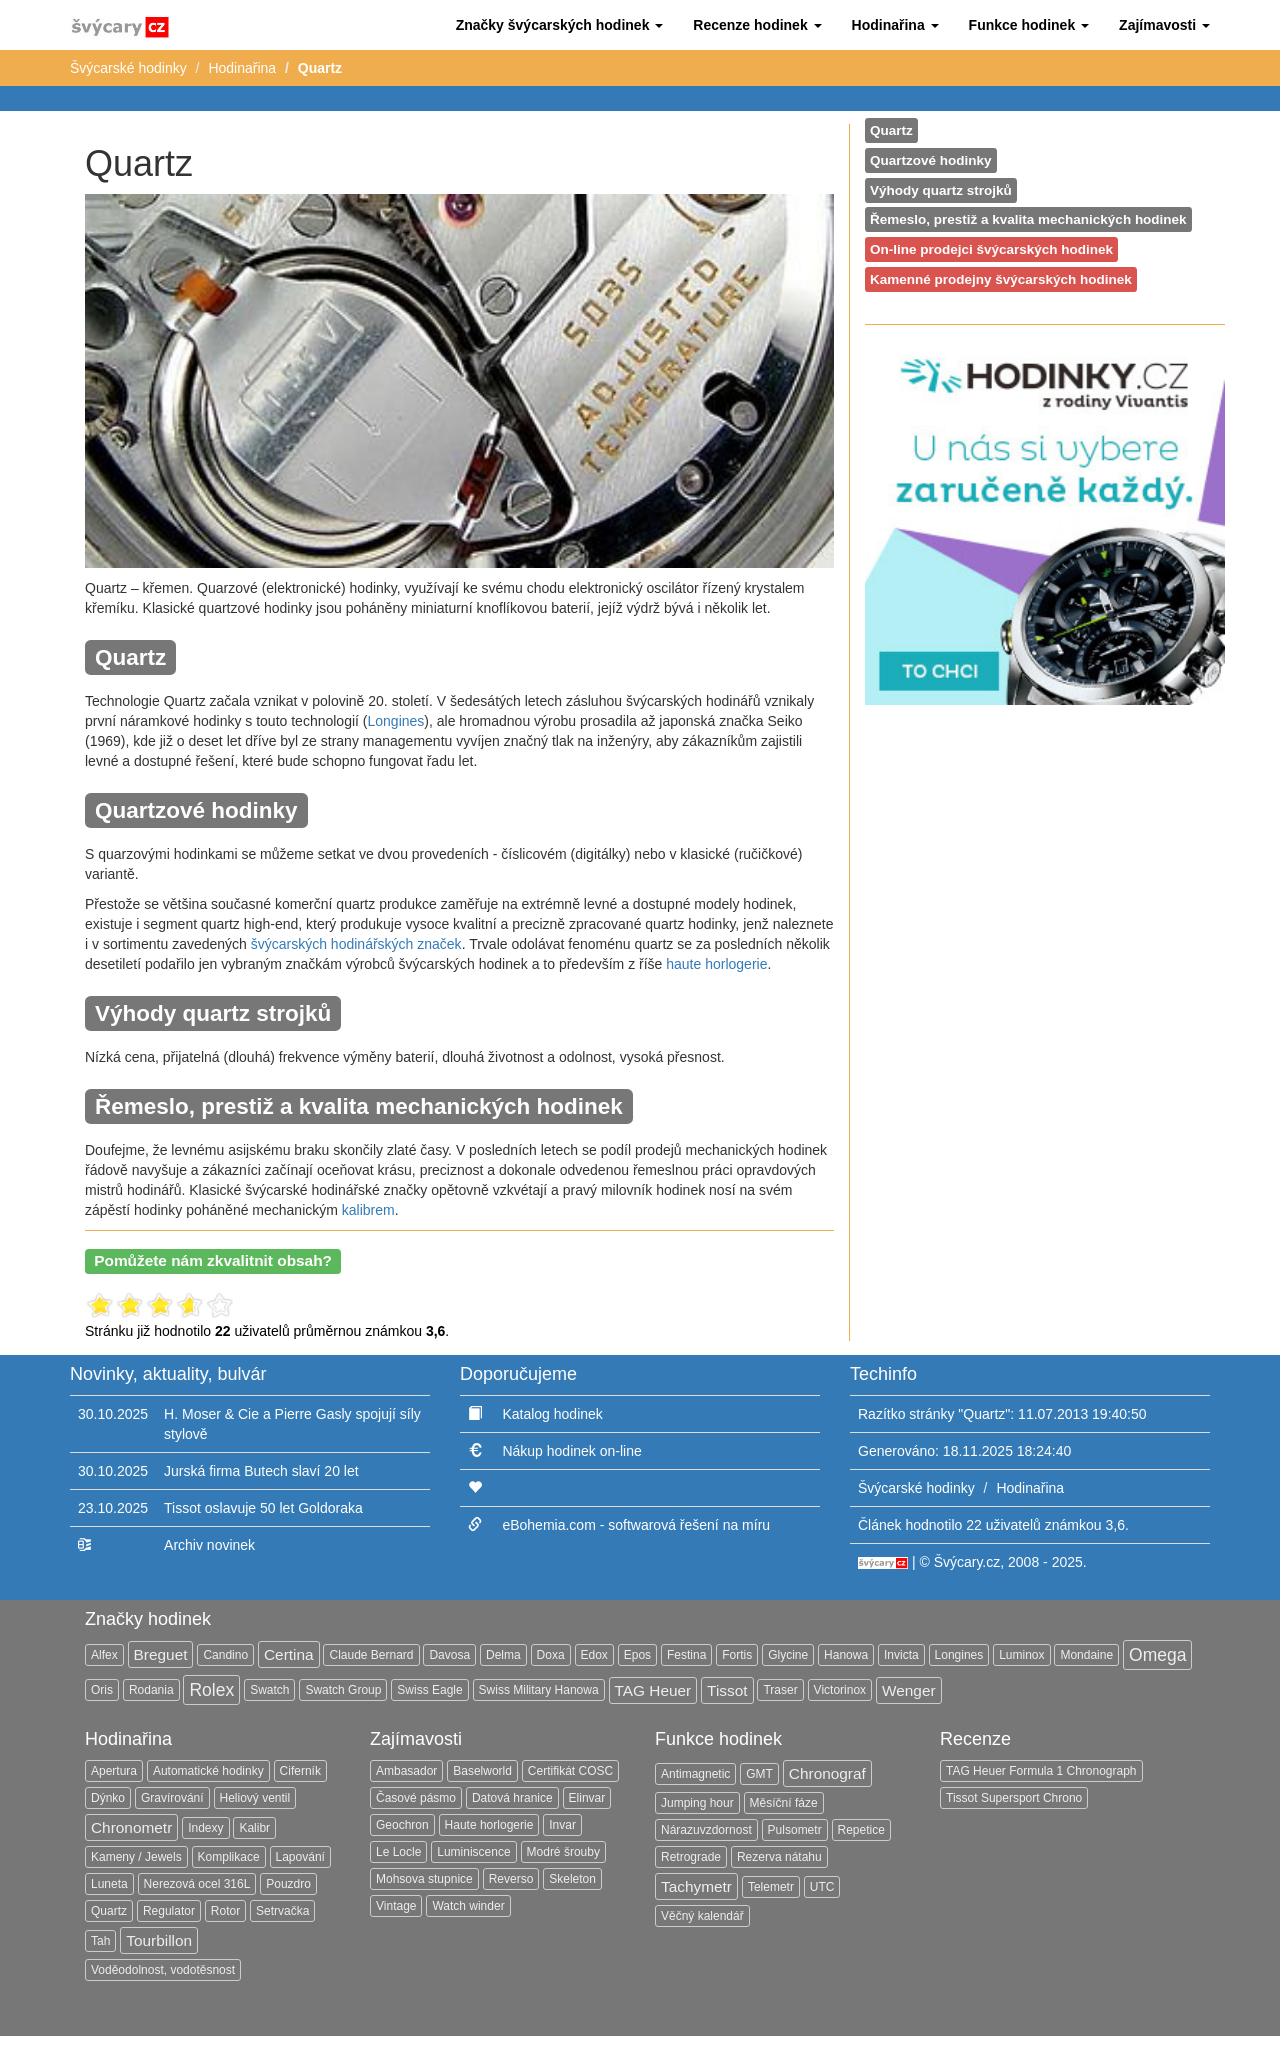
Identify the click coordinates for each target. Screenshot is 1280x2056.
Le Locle (398, 1852)
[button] (560, 25)
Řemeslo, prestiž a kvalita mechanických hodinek (1028, 219)
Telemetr (771, 1887)
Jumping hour (697, 1803)
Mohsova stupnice (424, 1879)
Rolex (211, 1690)
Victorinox (840, 1690)
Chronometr (131, 1827)
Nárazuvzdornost (706, 1830)
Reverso (511, 1879)
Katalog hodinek (552, 1414)
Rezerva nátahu (779, 1857)
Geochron (402, 1825)
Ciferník (300, 1771)
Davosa (449, 1655)
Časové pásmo (416, 1798)
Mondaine (1086, 1655)
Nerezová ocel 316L (197, 1884)
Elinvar (587, 1798)
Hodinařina (242, 68)
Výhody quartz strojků (941, 190)
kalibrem (368, 1210)
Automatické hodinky (208, 1771)
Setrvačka (282, 1911)
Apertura (114, 1771)
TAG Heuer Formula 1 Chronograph (1041, 1771)
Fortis (737, 1655)
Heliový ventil (255, 1798)
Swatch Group (343, 1690)
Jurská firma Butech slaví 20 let (261, 1471)
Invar (562, 1825)
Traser (780, 1690)
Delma (503, 1655)
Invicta (901, 1655)
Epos (637, 1655)
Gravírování (172, 1798)
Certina (289, 1654)
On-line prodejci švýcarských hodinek (991, 249)
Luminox (1021, 1655)
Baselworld (482, 1771)
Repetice (861, 1830)
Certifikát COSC (570, 1771)
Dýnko (108, 1798)
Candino (225, 1655)
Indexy (205, 1828)
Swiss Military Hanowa (539, 1690)
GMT (759, 1774)
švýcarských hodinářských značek (356, 944)
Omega (1157, 1655)
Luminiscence (473, 1852)
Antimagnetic (695, 1774)
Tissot (727, 1690)
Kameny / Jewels (136, 1857)
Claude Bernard (371, 1655)
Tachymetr (696, 1886)
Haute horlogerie (489, 1825)
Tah (100, 1941)
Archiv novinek (209, 1545)
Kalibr (254, 1828)
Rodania (151, 1690)
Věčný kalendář (702, 1916)
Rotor (225, 1911)
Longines (396, 721)
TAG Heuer (653, 1690)
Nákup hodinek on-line (571, 1451)
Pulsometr (795, 1830)
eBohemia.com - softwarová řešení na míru (636, 1525)
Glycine (788, 1655)
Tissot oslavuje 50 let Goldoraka (263, 1508)
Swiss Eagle (429, 1690)
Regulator (169, 1911)
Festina (686, 1655)
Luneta (109, 1884)
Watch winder (468, 1906)
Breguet (161, 1654)
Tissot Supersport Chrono (1014, 1798)
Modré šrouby (563, 1852)
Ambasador (406, 1771)
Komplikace (229, 1857)
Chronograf (827, 1773)
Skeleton (572, 1879)
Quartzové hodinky (931, 160)
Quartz (891, 130)
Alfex (104, 1655)
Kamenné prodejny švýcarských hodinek (1001, 279)
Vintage (396, 1906)
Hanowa (846, 1655)
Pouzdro (288, 1884)
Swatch (269, 1690)
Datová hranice (512, 1798)
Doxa (551, 1655)
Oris (102, 1690)
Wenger (909, 1690)
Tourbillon (159, 1940)
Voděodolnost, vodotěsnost (163, 1970)
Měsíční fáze (784, 1803)
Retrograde (691, 1857)
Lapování (300, 1857)
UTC (822, 1887)
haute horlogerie (716, 964)
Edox (594, 1655)
